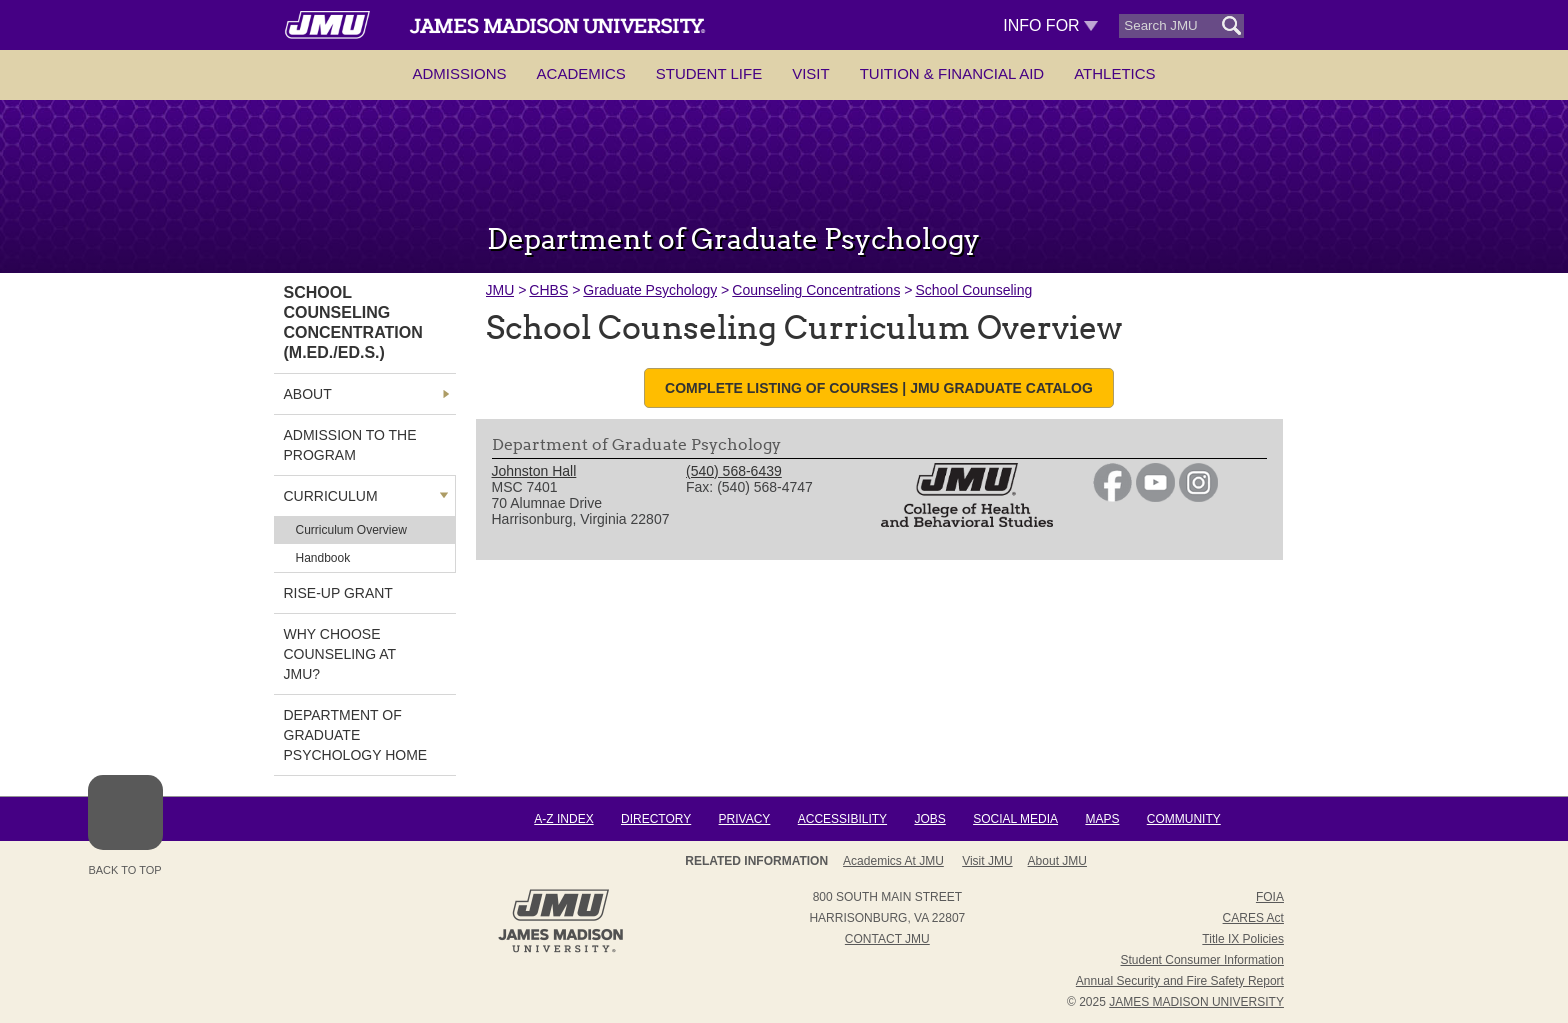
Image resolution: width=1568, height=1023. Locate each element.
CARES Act (1253, 918)
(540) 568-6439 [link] (734, 471)
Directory (656, 819)
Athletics (1114, 73)
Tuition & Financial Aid (952, 73)
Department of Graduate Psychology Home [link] (356, 735)
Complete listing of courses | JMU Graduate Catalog (879, 388)
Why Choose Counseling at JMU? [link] (340, 654)
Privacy (745, 819)
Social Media (1015, 819)
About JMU (1057, 861)
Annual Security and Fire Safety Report (1180, 981)
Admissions (459, 73)
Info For (1050, 25)
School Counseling (973, 290)
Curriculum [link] (331, 496)
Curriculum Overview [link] (351, 530)
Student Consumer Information (1202, 960)
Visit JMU (987, 861)
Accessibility (842, 819)
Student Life (709, 73)
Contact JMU (887, 939)
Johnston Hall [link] (534, 471)
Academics (581, 73)
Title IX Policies (1243, 939)
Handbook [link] (323, 558)
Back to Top (125, 825)
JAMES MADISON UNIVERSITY (1196, 1002)
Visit (811, 73)
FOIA (1270, 897)
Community (1184, 819)
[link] (1112, 497)
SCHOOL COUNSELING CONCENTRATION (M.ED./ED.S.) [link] (353, 322)
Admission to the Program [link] (350, 445)
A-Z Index (563, 819)
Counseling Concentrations (816, 290)
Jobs (929, 819)
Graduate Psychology (650, 290)
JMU (500, 290)
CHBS (548, 290)
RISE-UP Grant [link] (338, 593)
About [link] (308, 394)
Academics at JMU (893, 861)
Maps (1102, 819)
